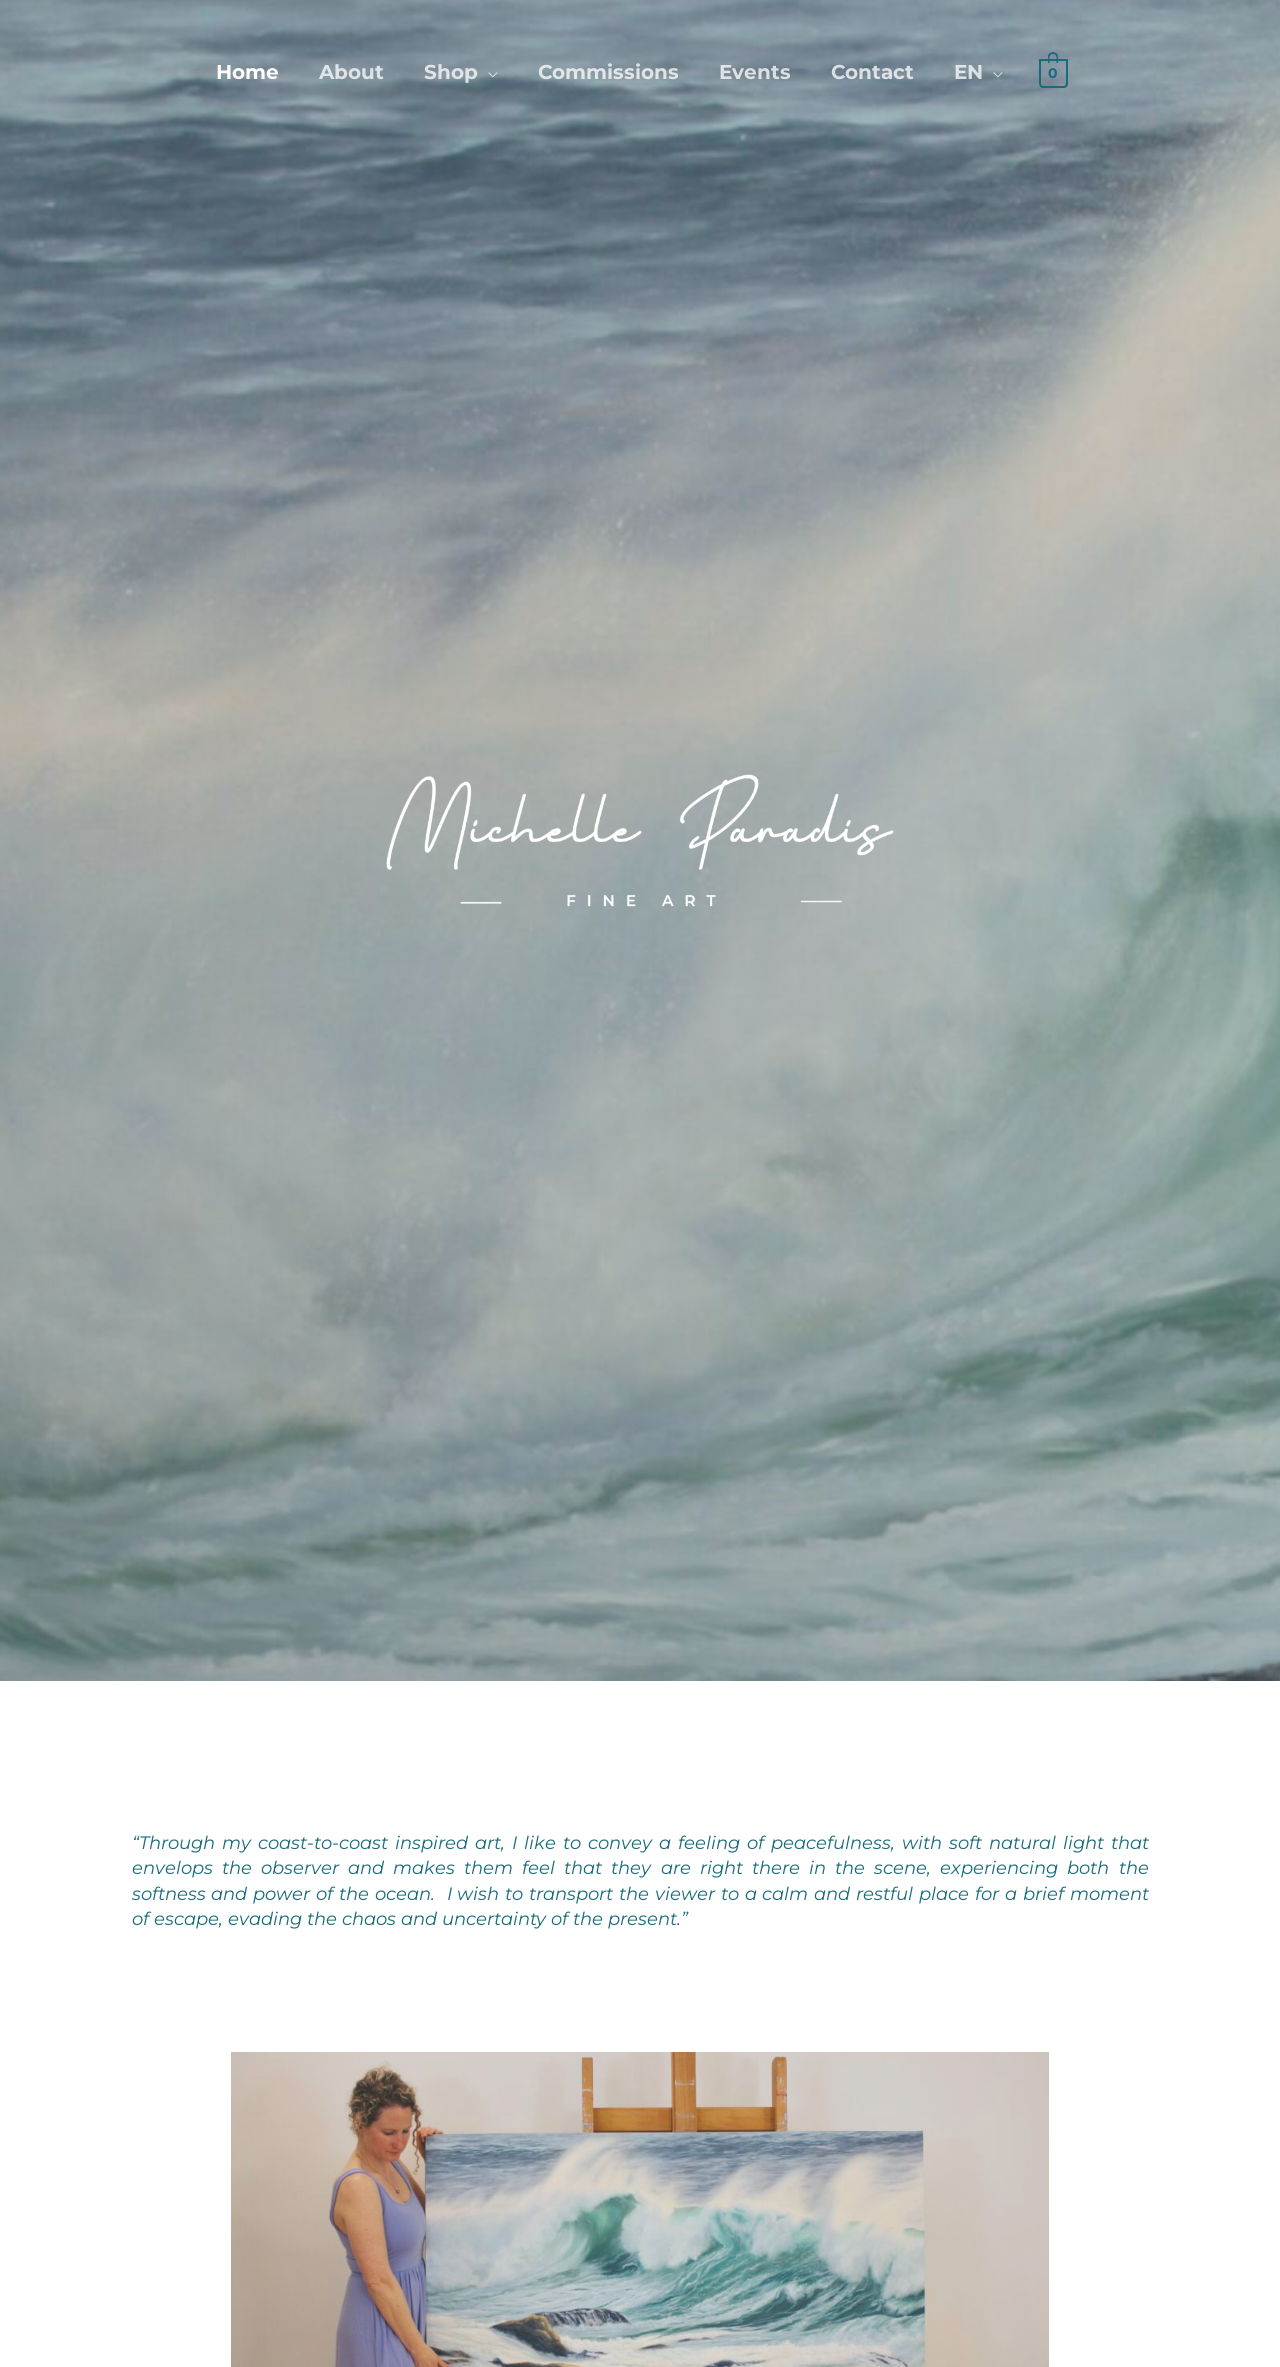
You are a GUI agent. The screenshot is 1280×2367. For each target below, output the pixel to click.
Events (755, 72)
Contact (872, 72)
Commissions (608, 72)
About (351, 72)
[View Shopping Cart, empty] (1053, 71)
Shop (451, 72)
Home (247, 72)
